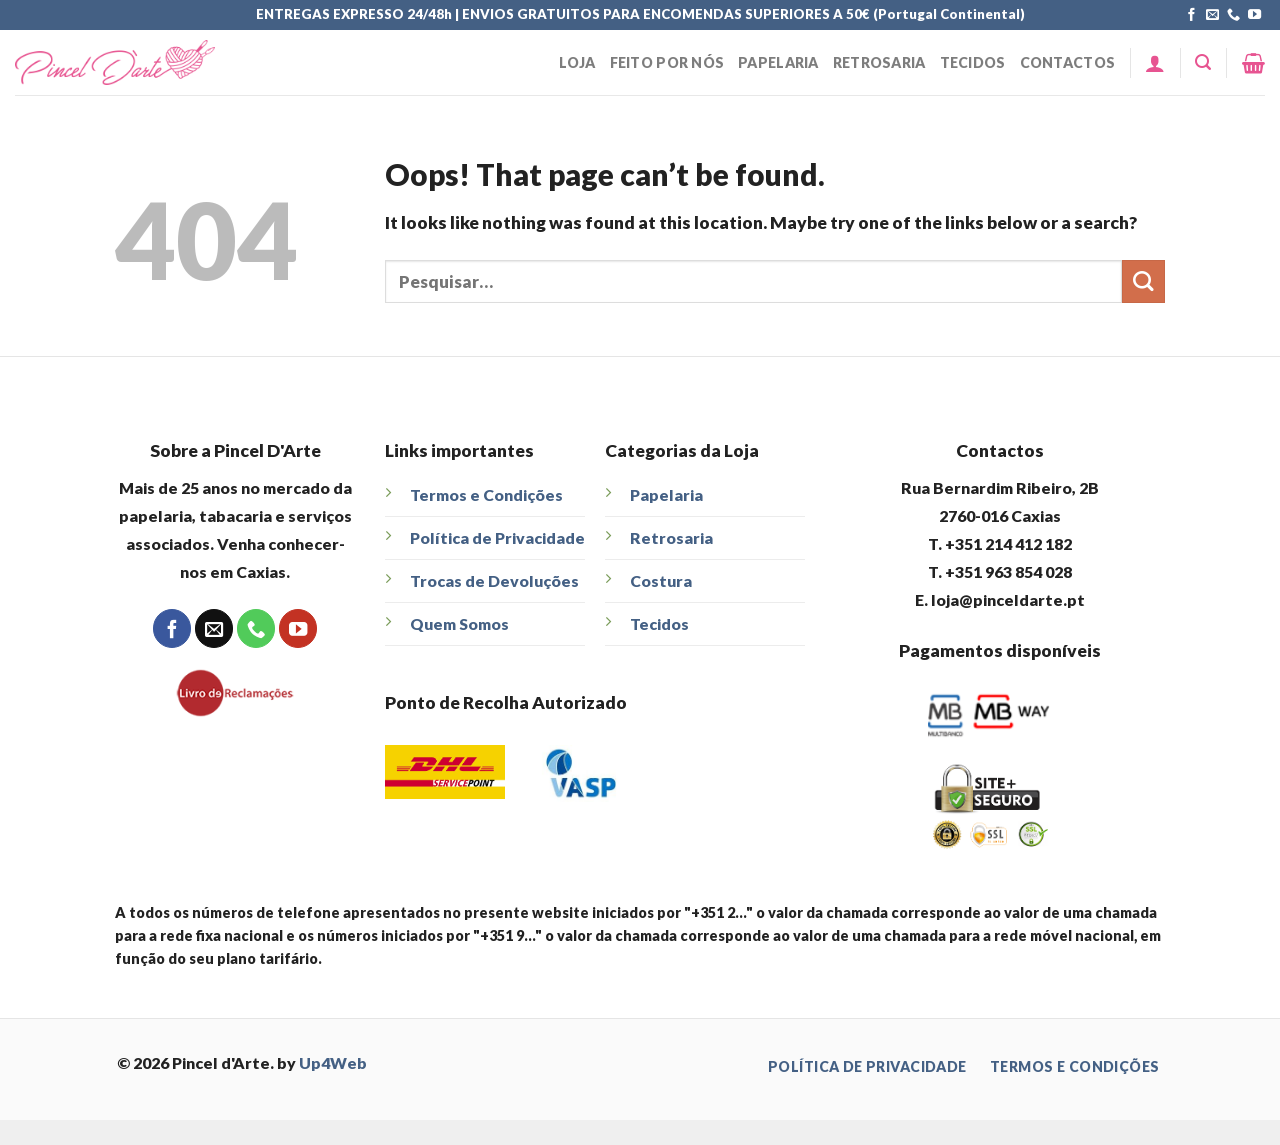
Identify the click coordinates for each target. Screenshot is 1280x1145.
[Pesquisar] (1203, 62)
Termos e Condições (486, 494)
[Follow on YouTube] (1254, 15)
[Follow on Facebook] (1191, 15)
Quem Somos (459, 623)
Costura (661, 580)
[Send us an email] (1212, 15)
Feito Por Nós (667, 62)
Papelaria (778, 62)
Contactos (1068, 62)
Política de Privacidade (497, 537)
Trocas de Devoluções (494, 580)
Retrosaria (879, 62)
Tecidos (973, 62)
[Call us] (1233, 15)
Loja (577, 62)
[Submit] (1143, 281)
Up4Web (333, 1062)
